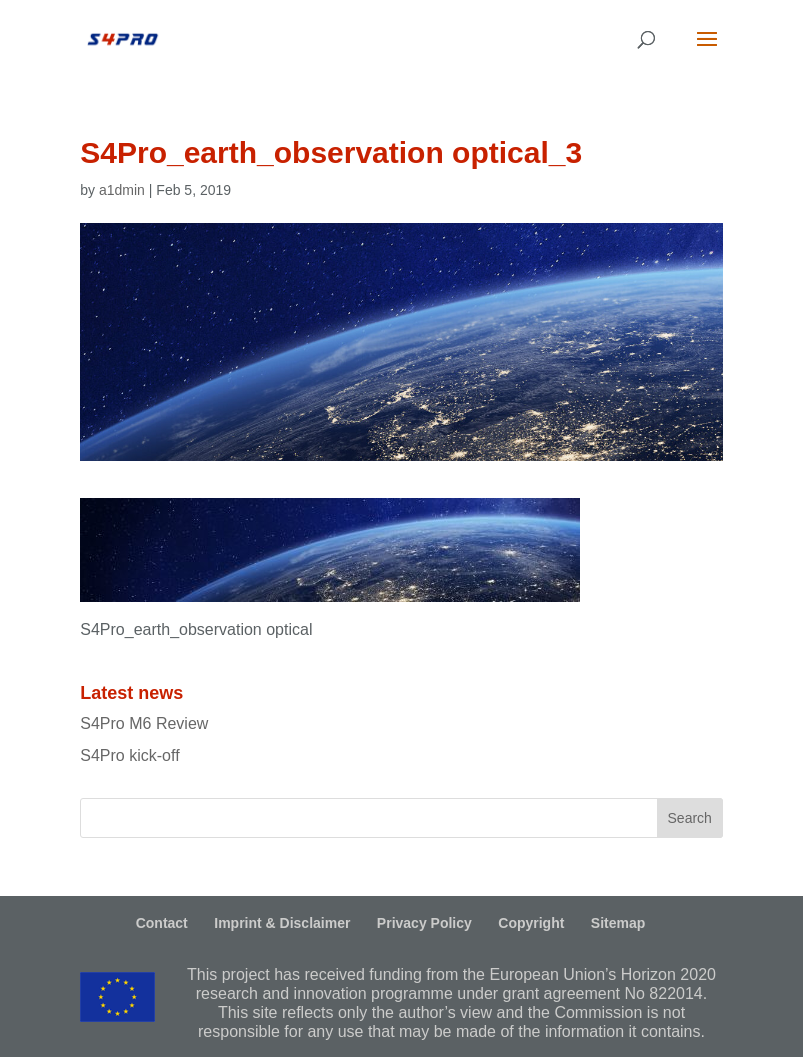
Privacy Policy (424, 923)
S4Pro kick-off (129, 755)
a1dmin (122, 190)
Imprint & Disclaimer (282, 923)
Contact (162, 923)
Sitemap (618, 923)
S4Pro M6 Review (144, 723)
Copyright (531, 923)
